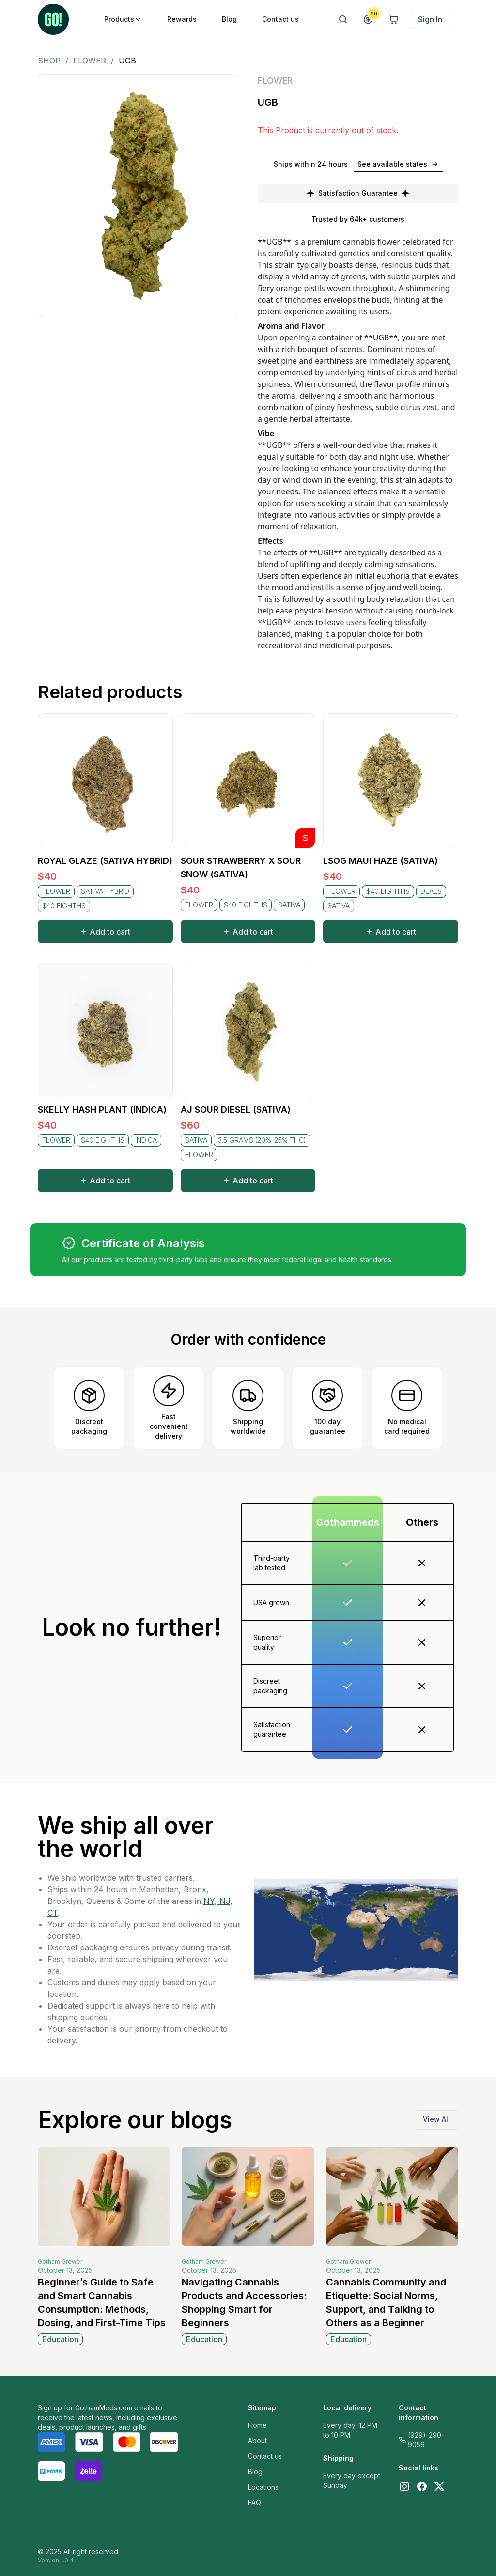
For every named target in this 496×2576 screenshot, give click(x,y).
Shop (49, 60)
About (257, 2441)
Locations (263, 2487)
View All (436, 2119)
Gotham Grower (60, 2261)
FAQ (254, 2503)
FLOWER (89, 60)
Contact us (265, 2456)
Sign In (430, 19)
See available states (398, 164)
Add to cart (105, 931)
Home (257, 2425)
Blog (255, 2472)
